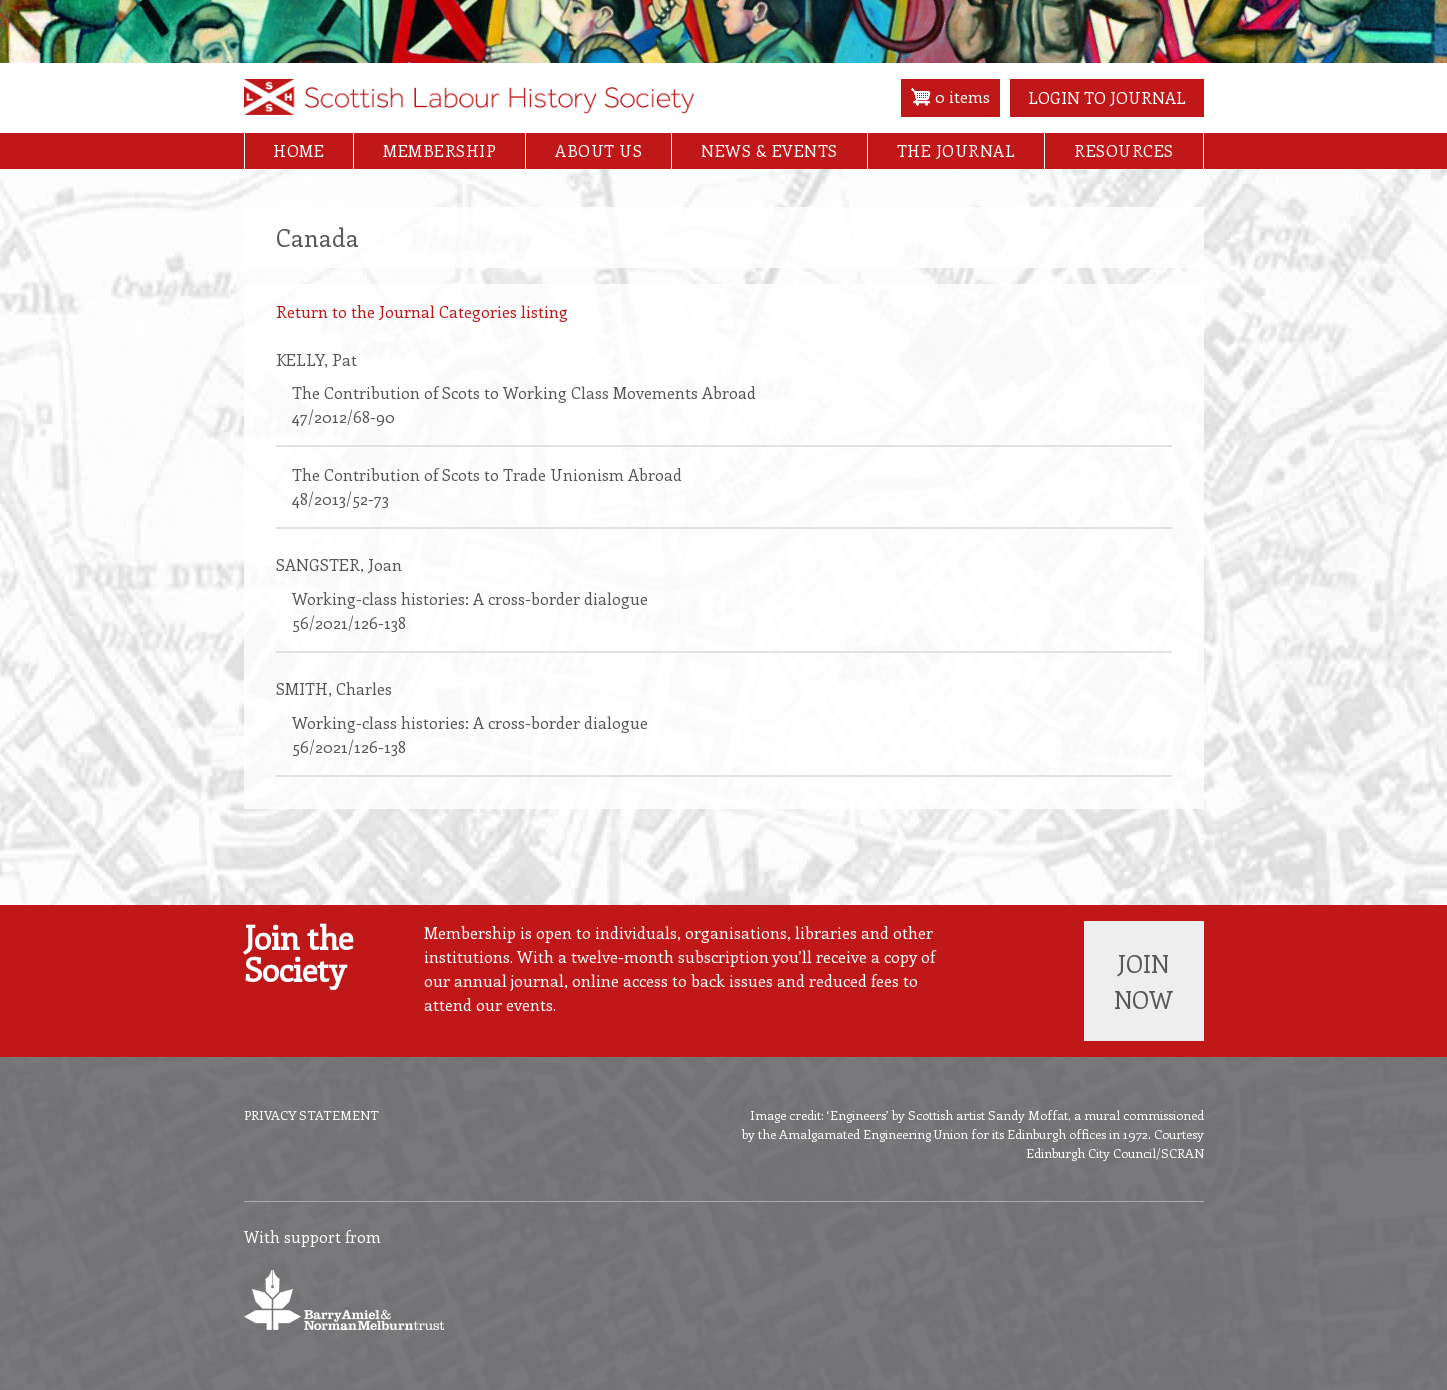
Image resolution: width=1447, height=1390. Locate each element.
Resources (1124, 150)
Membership (439, 150)
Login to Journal (1107, 97)
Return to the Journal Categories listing (422, 311)
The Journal (956, 150)
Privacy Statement (311, 1114)
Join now (1143, 981)
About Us (598, 150)
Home (298, 150)
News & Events (769, 150)
